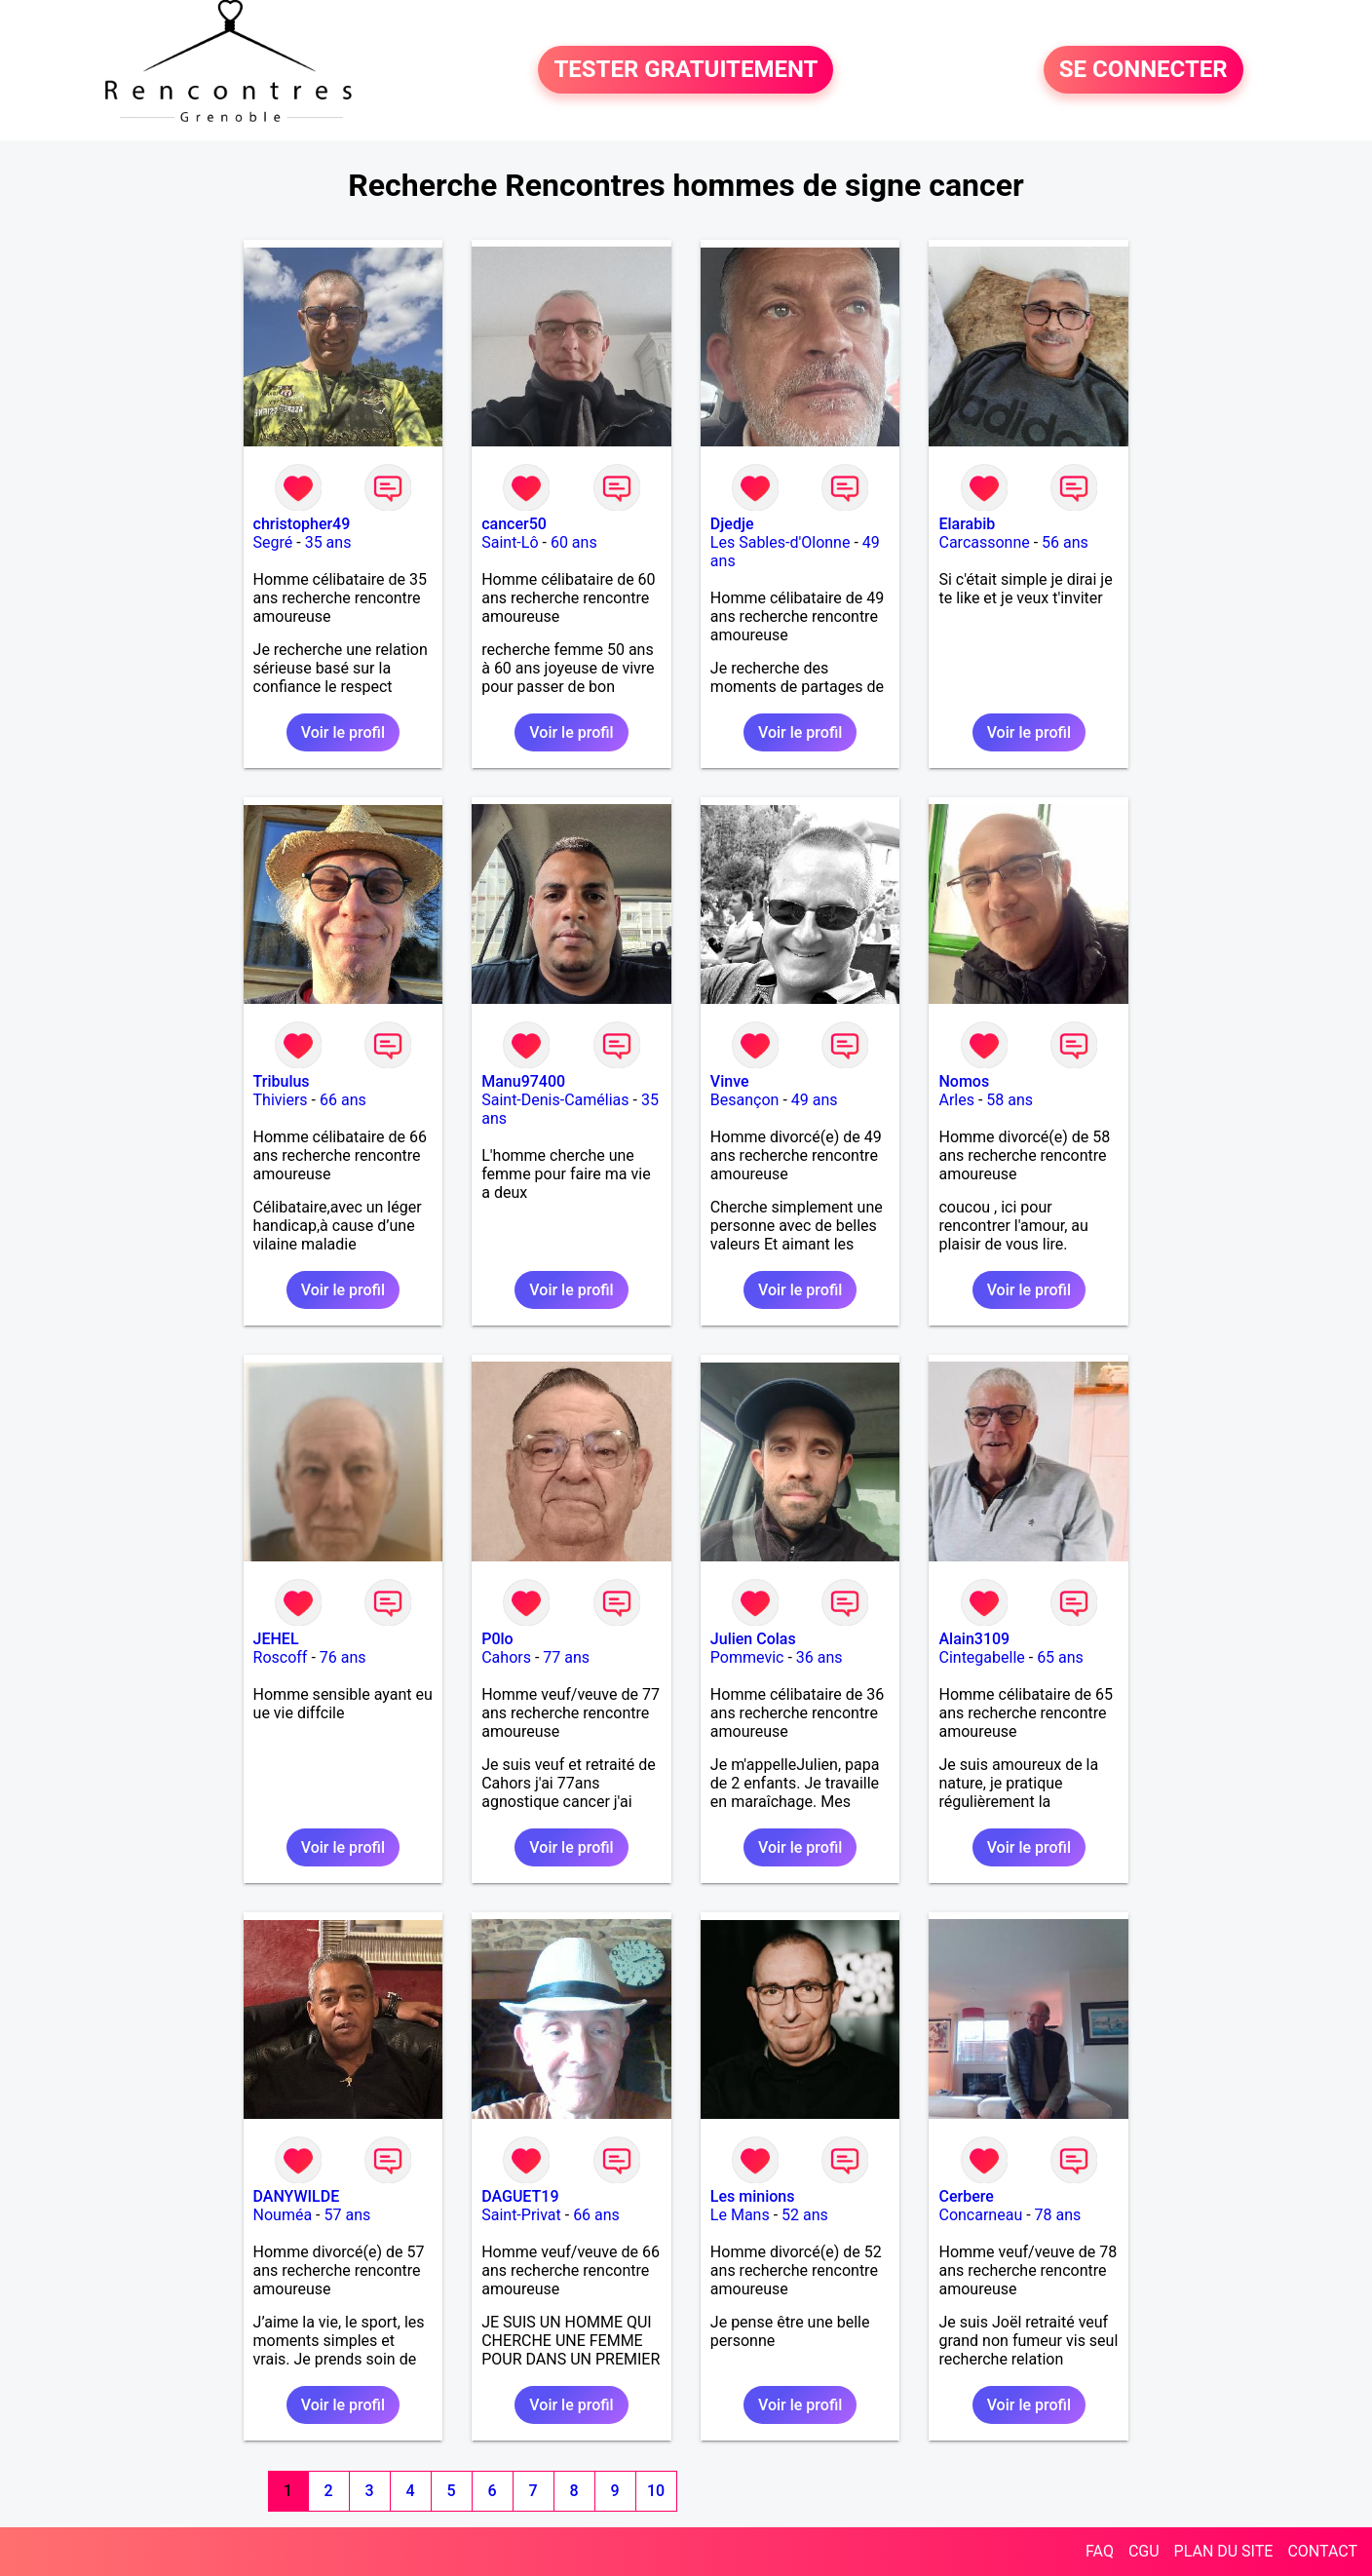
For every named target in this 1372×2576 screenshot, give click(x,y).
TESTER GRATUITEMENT (685, 70)
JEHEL (276, 1639)
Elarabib (966, 524)
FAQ (1100, 2551)
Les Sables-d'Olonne (780, 542)
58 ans (1009, 1100)
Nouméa (283, 2215)
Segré (273, 542)
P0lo (497, 1639)
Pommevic (747, 1657)
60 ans (574, 542)
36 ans (819, 1657)
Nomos (963, 1081)
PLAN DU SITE (1224, 2551)
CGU (1144, 2551)
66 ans (343, 1100)
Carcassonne (983, 542)
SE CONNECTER (1143, 70)
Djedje (732, 524)
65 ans (1060, 1657)
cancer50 (514, 524)
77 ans (566, 1657)
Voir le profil (343, 732)
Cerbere (965, 2196)
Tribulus (281, 1081)
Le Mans (740, 2215)
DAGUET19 (519, 2196)
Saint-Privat (521, 2215)
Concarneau (980, 2215)
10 (656, 2490)
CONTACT (1322, 2551)
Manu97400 (523, 1081)
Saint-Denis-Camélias (555, 1100)
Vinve (729, 1081)
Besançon (745, 1100)
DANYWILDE (296, 2196)
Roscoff (280, 1657)
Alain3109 (974, 1639)
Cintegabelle (981, 1657)
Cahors (506, 1657)
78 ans (1058, 2215)
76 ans (343, 1657)
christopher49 (302, 524)
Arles (956, 1100)
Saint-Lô (509, 542)
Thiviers (280, 1100)
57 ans (347, 2215)
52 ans (804, 2215)
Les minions (752, 2196)
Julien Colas (753, 1639)
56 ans (1065, 542)
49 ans (814, 1100)
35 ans (328, 542)
